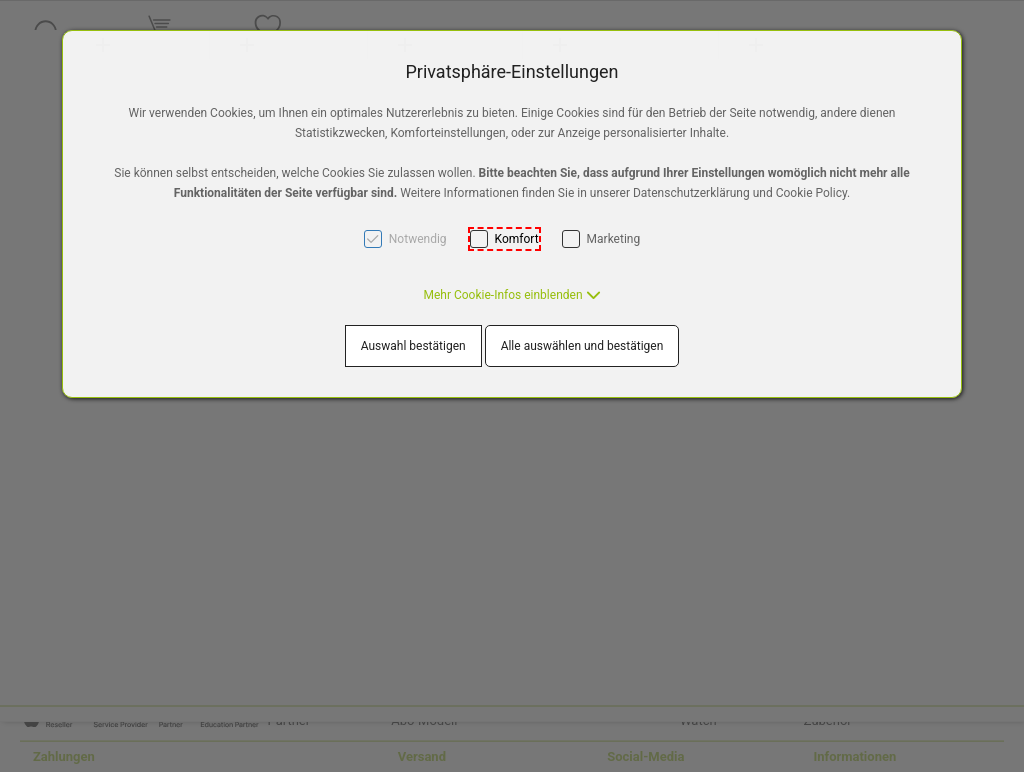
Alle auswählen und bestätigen (582, 346)
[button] (511, 295)
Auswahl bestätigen (413, 346)
